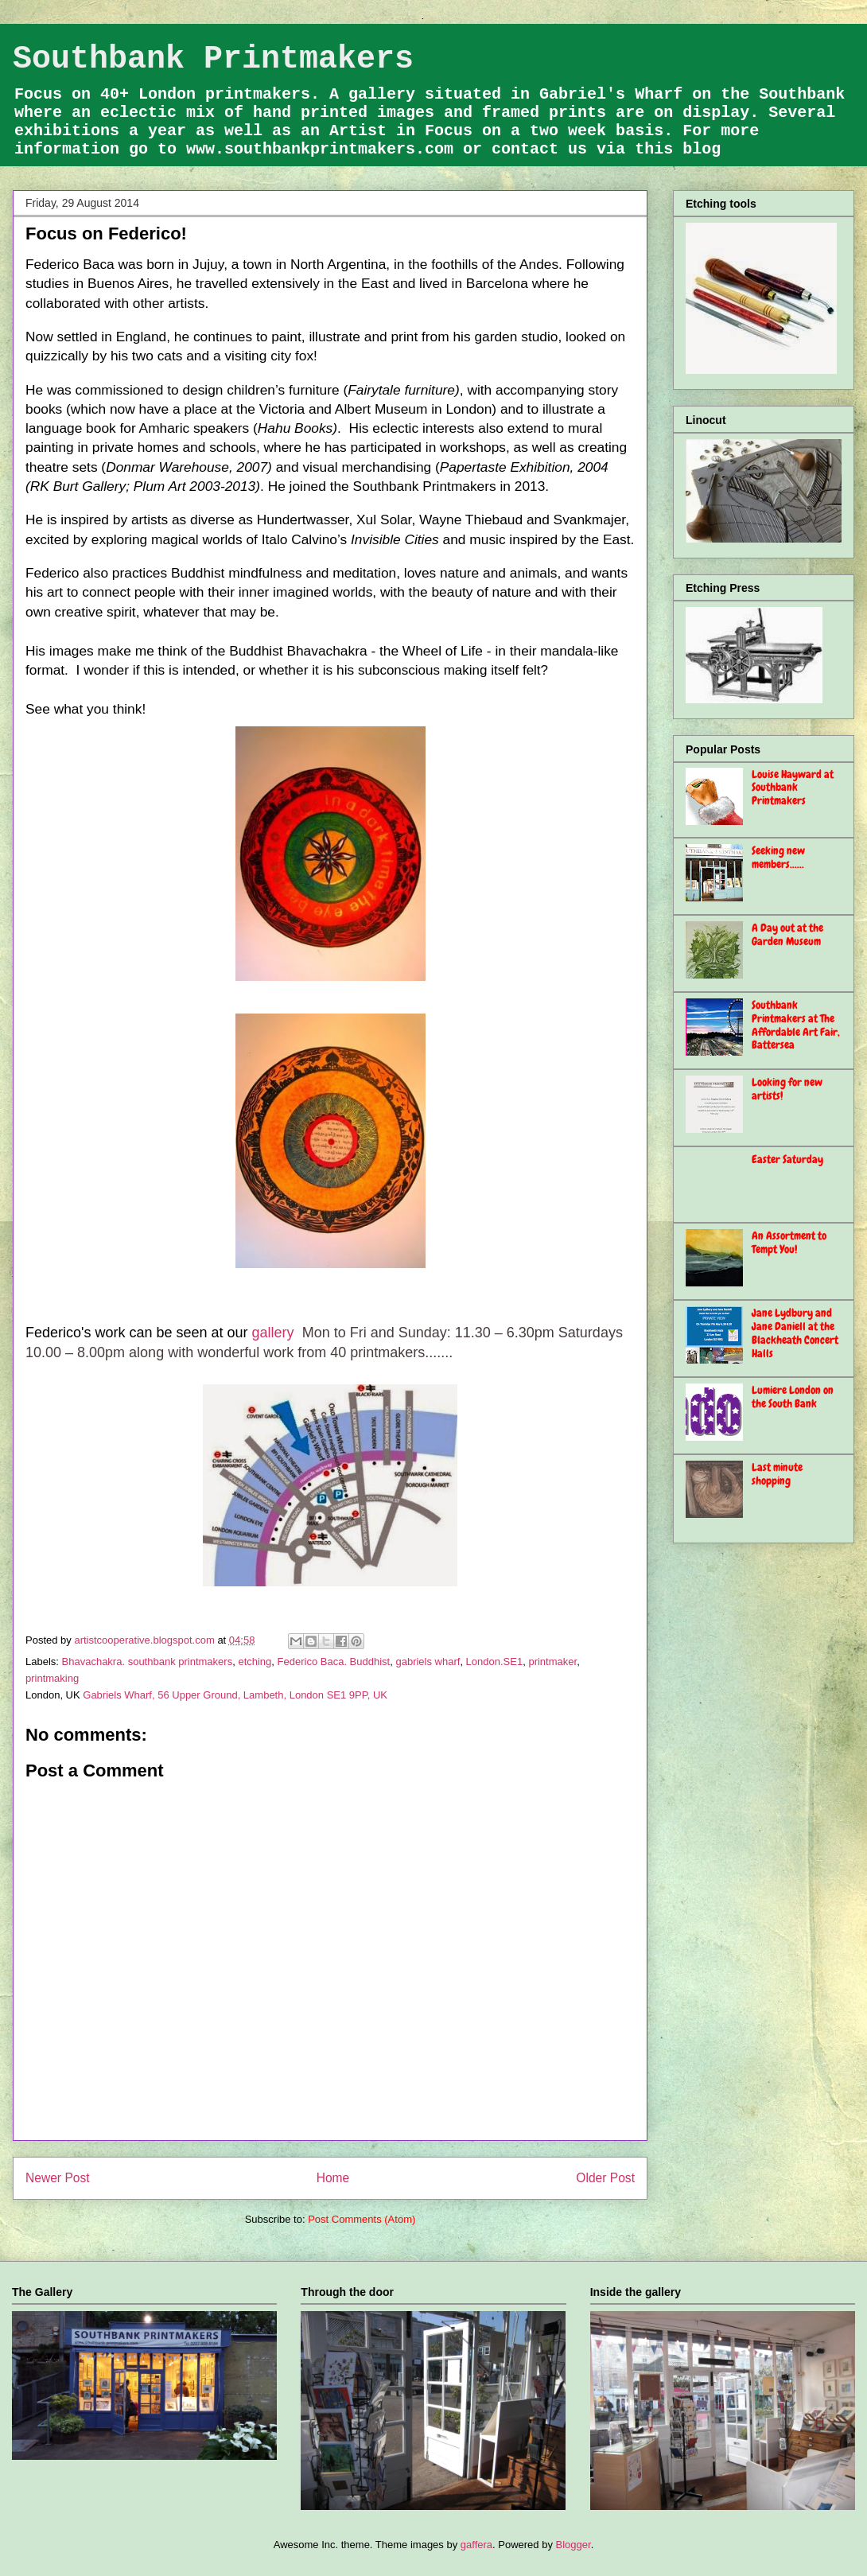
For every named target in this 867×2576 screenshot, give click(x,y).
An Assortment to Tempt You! (789, 1242)
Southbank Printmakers (213, 59)
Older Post (605, 2178)
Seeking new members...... (778, 857)
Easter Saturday (787, 1159)
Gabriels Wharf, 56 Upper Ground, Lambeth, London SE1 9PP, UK (235, 1695)
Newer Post (57, 2178)
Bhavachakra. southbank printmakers (147, 1661)
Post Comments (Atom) (361, 2219)
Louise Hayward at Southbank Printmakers (793, 787)
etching (254, 1661)
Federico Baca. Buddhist (334, 1661)
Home (333, 2178)
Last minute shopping (777, 1474)
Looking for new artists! (787, 1089)
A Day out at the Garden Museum (787, 934)
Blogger (573, 2545)
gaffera (476, 2545)
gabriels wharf (427, 1661)
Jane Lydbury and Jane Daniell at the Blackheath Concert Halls (795, 1333)
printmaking (52, 1678)
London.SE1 (494, 1661)
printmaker (552, 1661)
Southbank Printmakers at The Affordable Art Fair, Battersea (796, 1025)
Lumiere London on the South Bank (793, 1397)
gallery (275, 1333)
